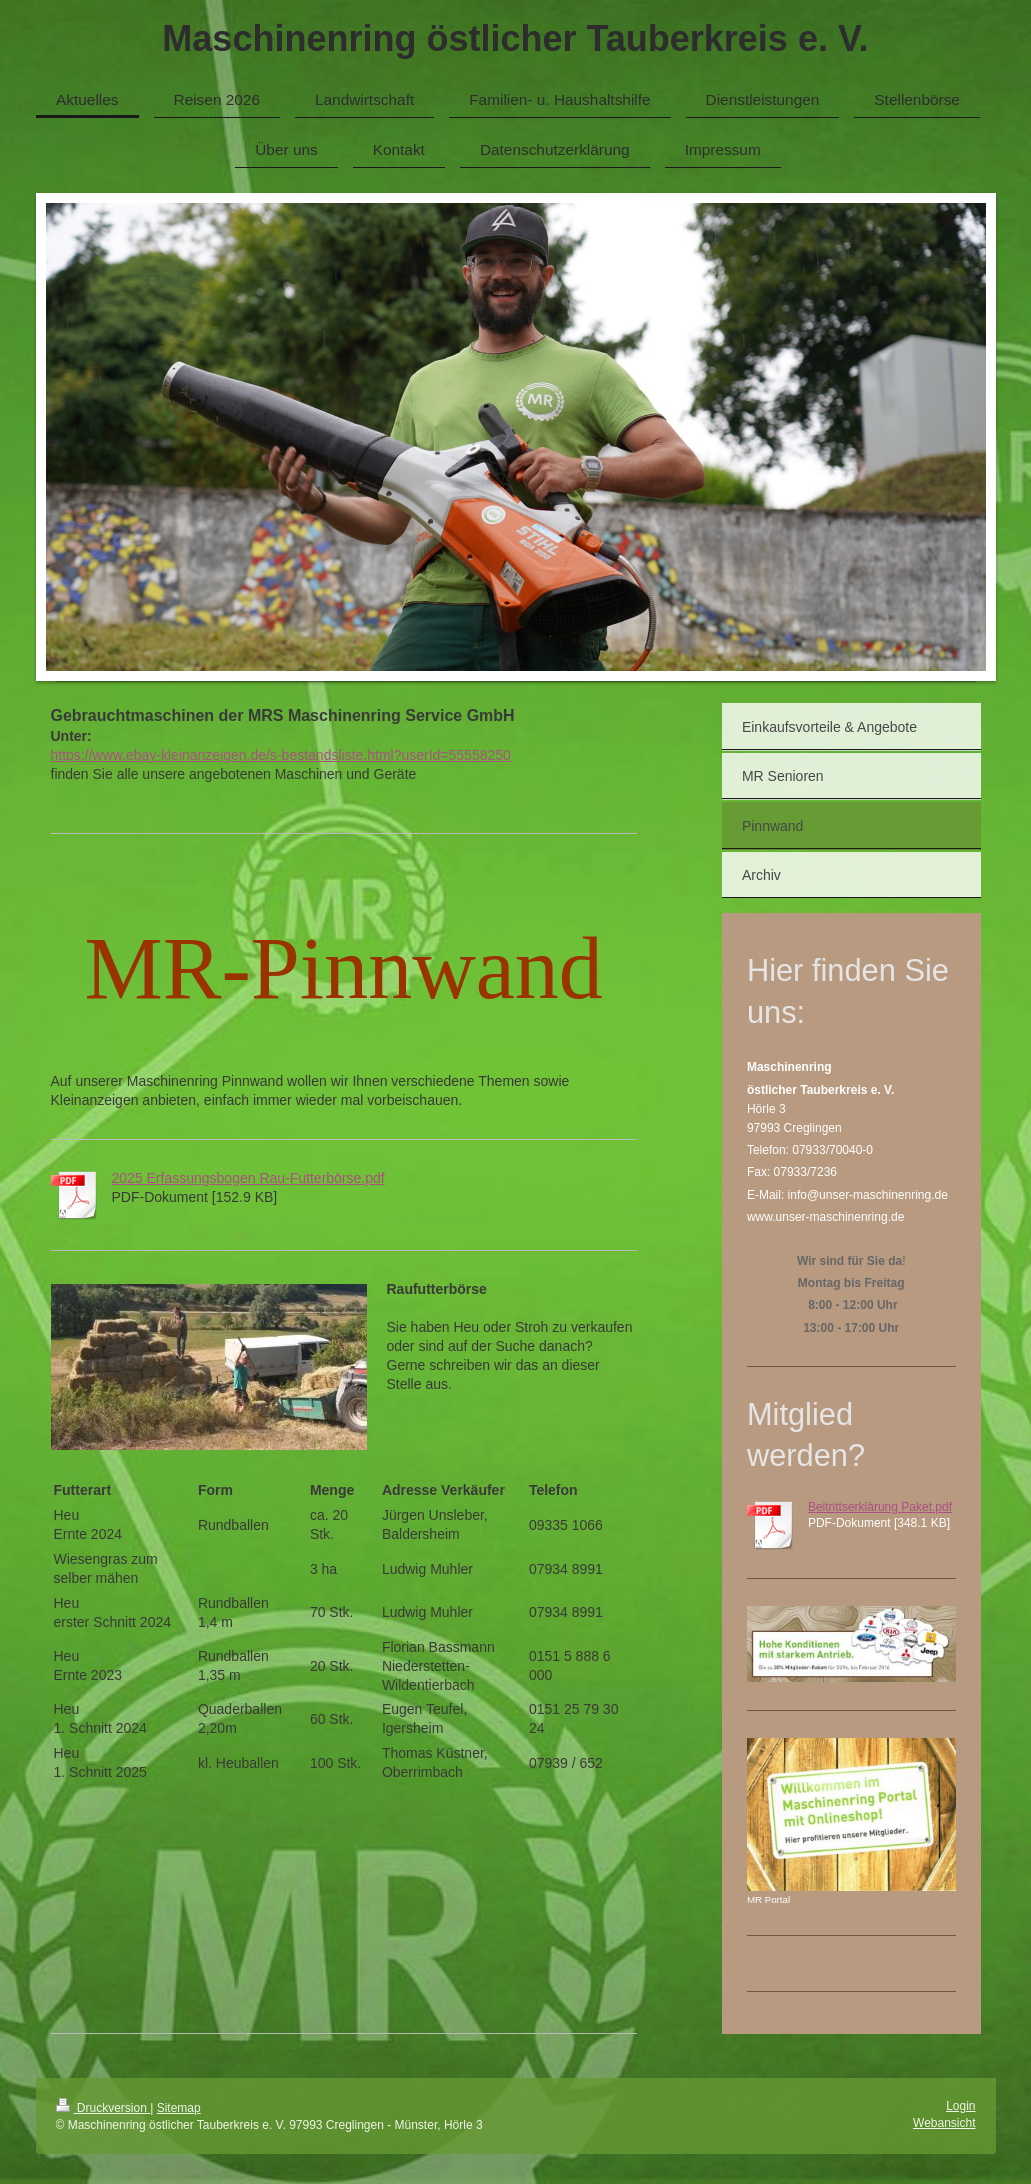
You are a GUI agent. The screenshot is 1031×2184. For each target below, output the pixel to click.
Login (960, 2106)
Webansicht (944, 2123)
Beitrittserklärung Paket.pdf (880, 1507)
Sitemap (179, 2108)
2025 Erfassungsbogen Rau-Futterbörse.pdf (248, 1178)
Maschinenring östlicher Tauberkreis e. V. (515, 38)
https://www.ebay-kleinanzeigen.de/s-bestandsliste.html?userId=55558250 (281, 755)
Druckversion (103, 2108)
